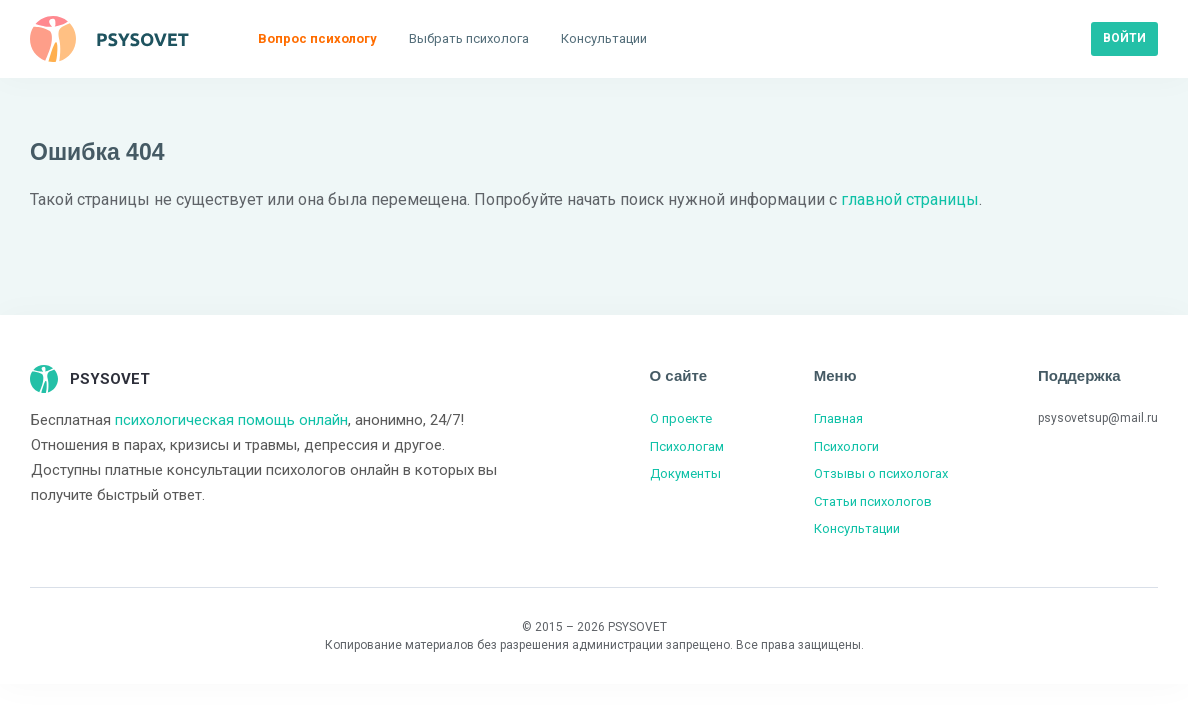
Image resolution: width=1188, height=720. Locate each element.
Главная (838, 418)
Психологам (687, 446)
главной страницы (910, 199)
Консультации (857, 528)
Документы (685, 473)
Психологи (846, 446)
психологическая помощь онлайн (231, 420)
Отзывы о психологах (881, 473)
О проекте (681, 418)
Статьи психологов (873, 501)
